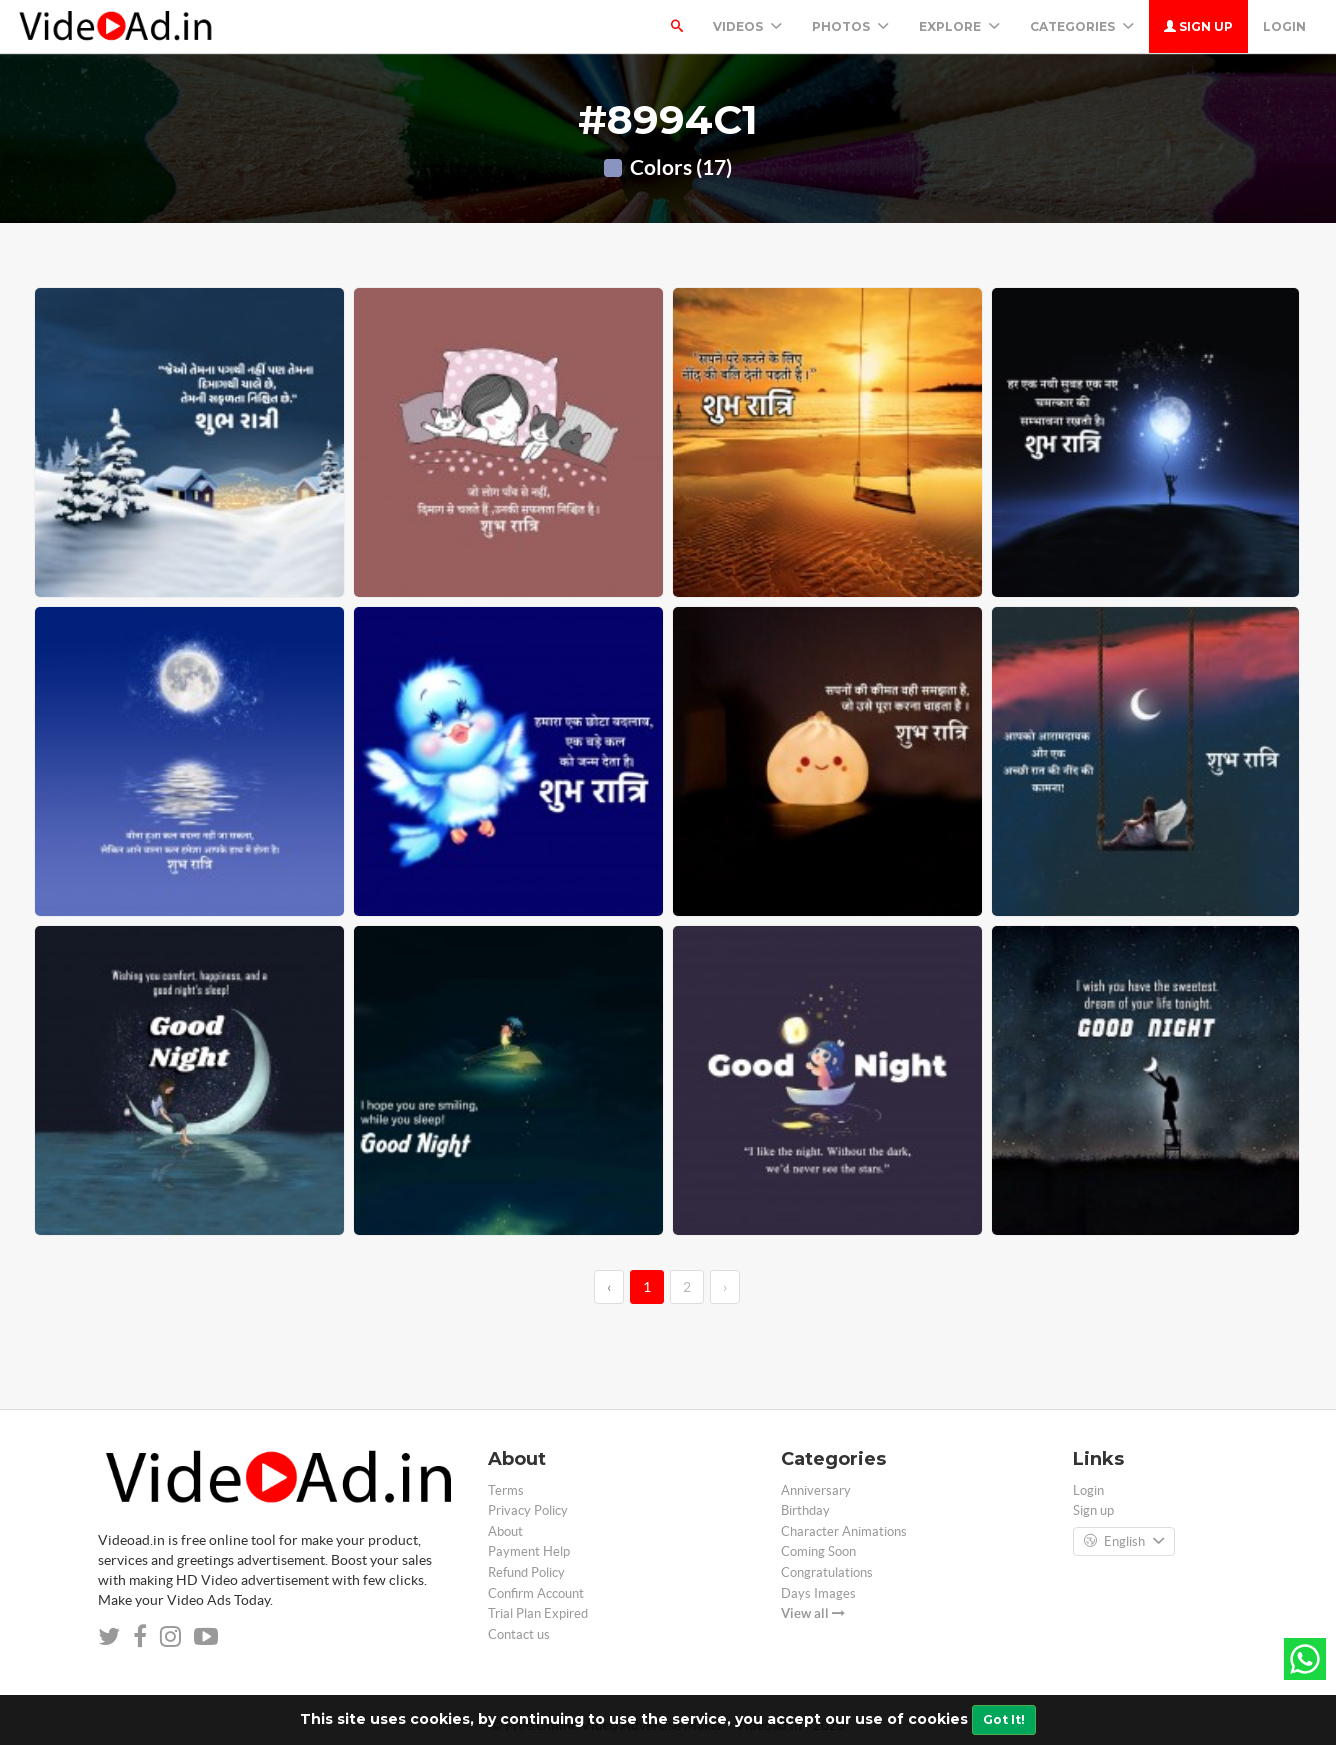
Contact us (519, 1634)
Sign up (1198, 26)
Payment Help (529, 1551)
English (1124, 1542)
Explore (959, 26)
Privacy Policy (528, 1510)
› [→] (725, 1287)
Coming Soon (818, 1551)
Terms (506, 1490)
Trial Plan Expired (538, 1613)
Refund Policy (526, 1572)
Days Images (818, 1593)
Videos (747, 26)
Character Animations (844, 1531)
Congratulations (827, 1572)
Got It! (1004, 1719)
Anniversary (816, 1490)
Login (1284, 26)
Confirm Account (536, 1593)
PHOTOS (850, 26)
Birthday (805, 1510)
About (505, 1531)
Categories (1082, 26)
